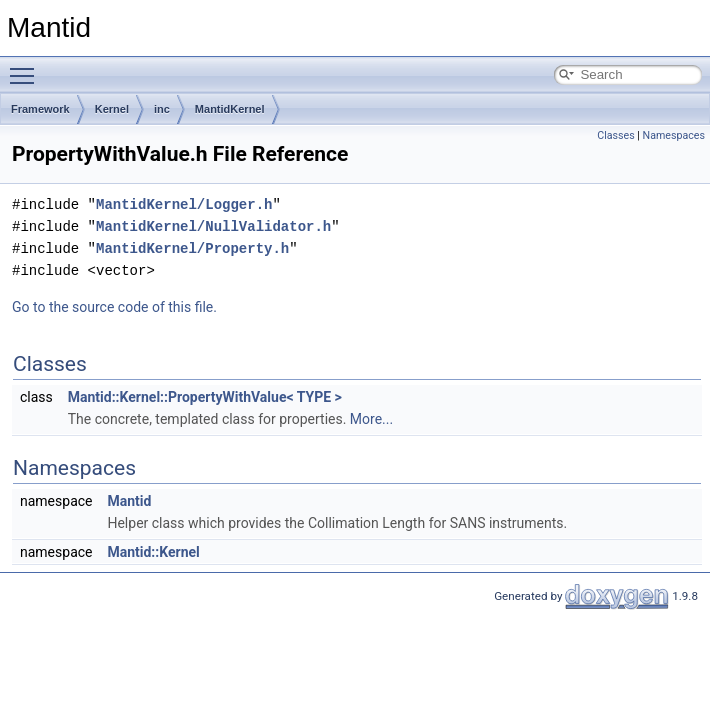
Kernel (112, 109)
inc (162, 109)
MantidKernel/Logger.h (184, 204)
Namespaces (674, 135)
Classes (615, 135)
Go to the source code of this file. (114, 307)
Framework (40, 109)
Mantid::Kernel (153, 552)
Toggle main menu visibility (27, 67)
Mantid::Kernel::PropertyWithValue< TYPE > (205, 397)
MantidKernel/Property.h (192, 248)
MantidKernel (230, 109)
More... (371, 419)
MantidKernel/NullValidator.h (213, 226)
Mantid (129, 501)
